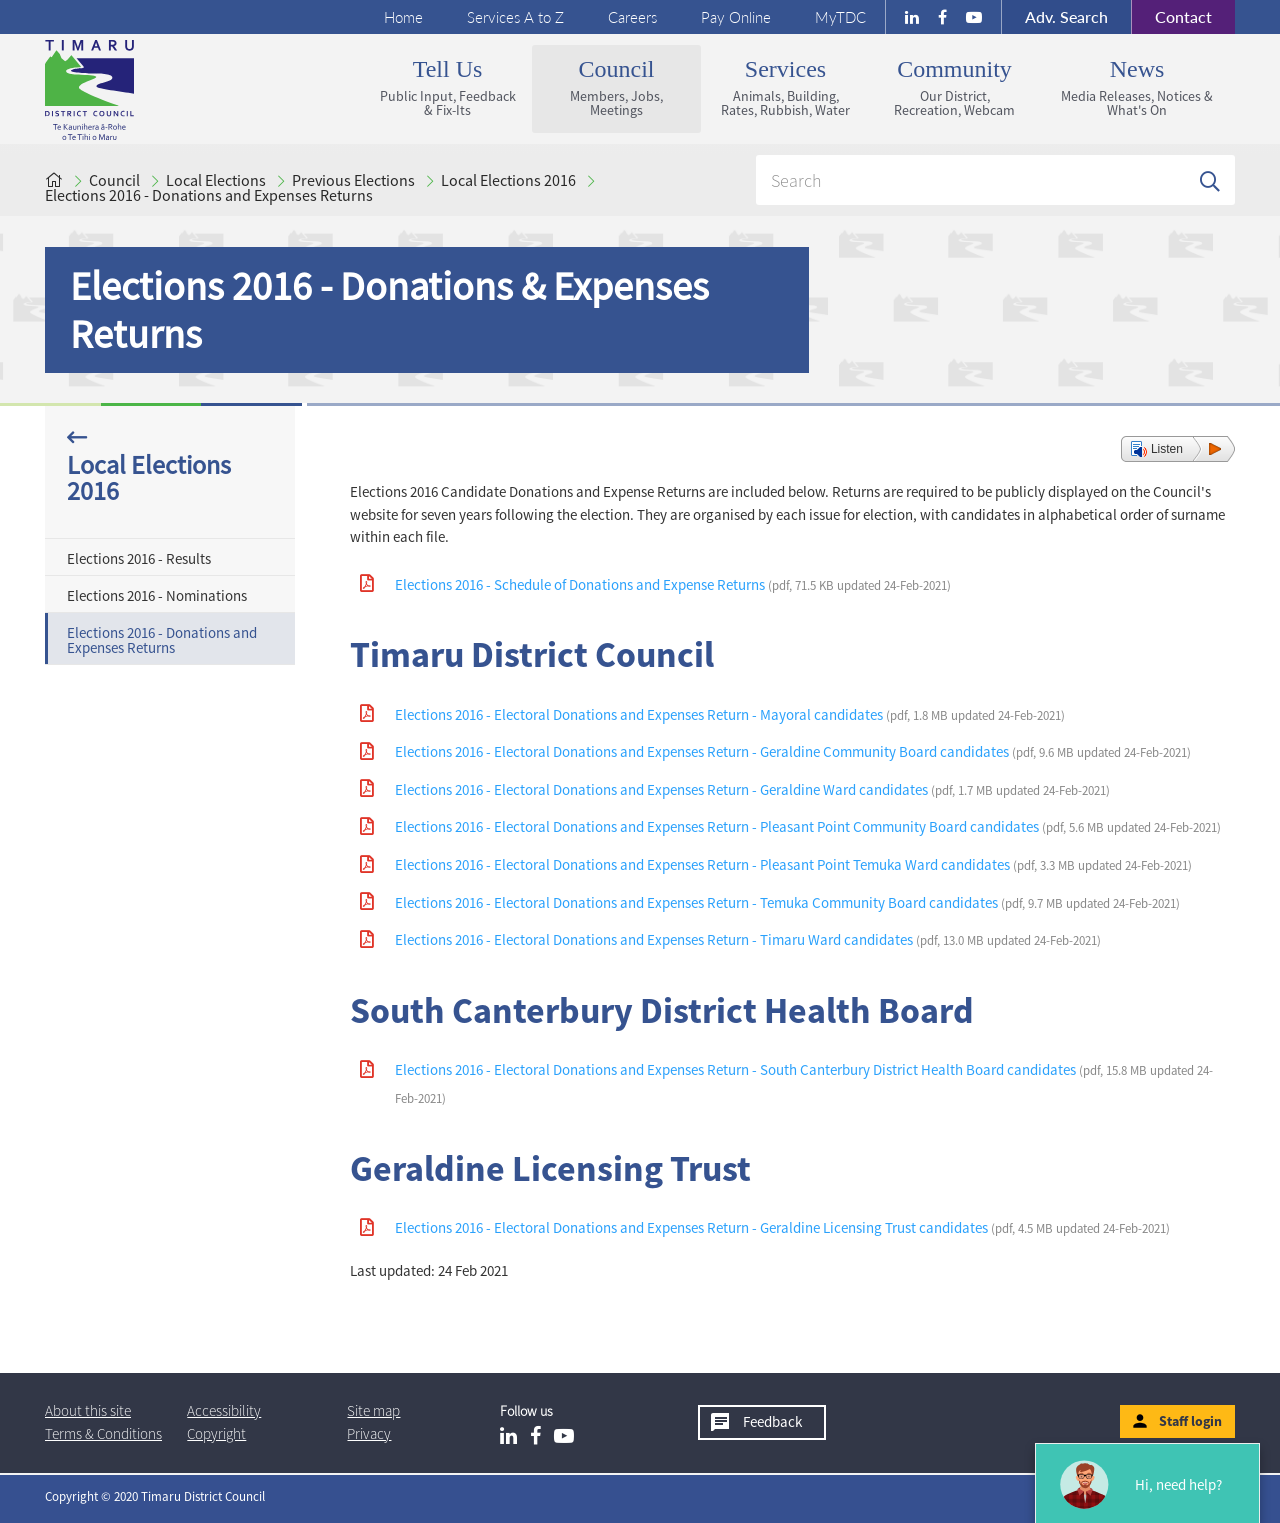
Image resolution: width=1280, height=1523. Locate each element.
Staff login (1190, 1421)
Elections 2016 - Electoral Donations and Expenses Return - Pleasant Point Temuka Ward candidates (793, 864)
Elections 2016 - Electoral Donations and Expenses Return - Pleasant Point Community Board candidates (808, 826)
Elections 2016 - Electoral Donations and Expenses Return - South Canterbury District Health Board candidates (804, 1083)
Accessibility (224, 1410)
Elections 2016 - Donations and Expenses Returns (209, 195)
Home (403, 17)
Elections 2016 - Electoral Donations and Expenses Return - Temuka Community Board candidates (787, 902)
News (1137, 87)
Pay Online (736, 17)
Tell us (447, 87)
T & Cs (103, 1433)
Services (785, 87)
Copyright (216, 1433)
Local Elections (216, 180)
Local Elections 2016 (508, 180)
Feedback (772, 1421)
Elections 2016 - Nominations (157, 595)
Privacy (369, 1433)
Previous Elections (353, 180)
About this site (88, 1410)
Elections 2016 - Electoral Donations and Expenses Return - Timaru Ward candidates (748, 939)
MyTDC (840, 17)
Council (616, 87)
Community (954, 87)
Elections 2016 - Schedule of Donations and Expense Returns (673, 584)
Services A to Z (515, 17)
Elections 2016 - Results (139, 558)
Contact (1171, 17)
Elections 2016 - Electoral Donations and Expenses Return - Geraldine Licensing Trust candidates (782, 1227)
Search (1066, 16)
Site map (373, 1410)
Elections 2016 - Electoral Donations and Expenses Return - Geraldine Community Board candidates (793, 751)
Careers (632, 17)
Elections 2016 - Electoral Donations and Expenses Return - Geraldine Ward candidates (752, 789)
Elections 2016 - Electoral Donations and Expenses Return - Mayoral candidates (730, 714)
